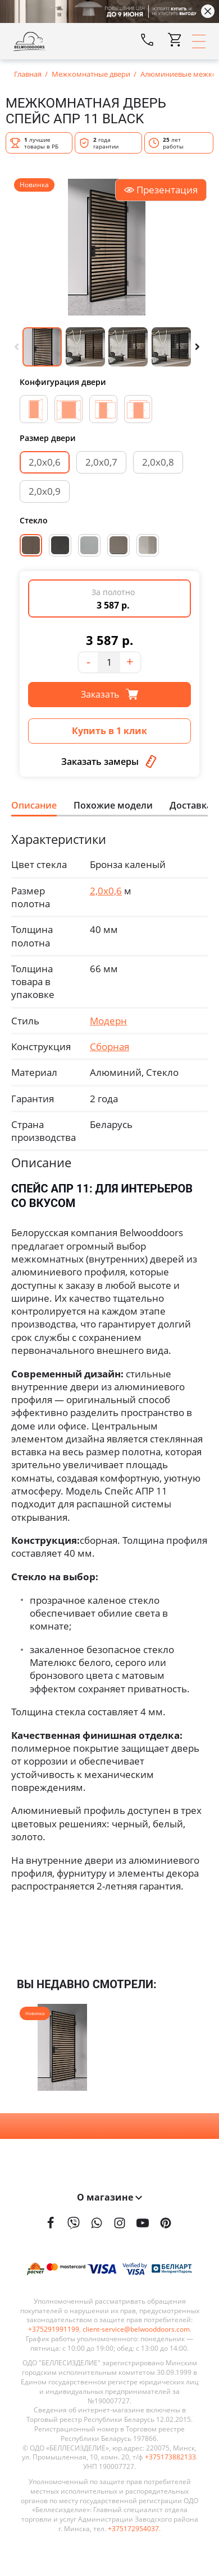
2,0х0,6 (45, 462)
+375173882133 (170, 2457)
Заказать (109, 694)
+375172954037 (133, 2528)
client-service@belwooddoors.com (136, 2329)
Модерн (108, 1020)
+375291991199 (53, 2329)
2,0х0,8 (158, 462)
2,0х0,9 (45, 491)
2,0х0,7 (101, 462)
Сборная (109, 1046)
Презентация (161, 189)
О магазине (109, 2197)
